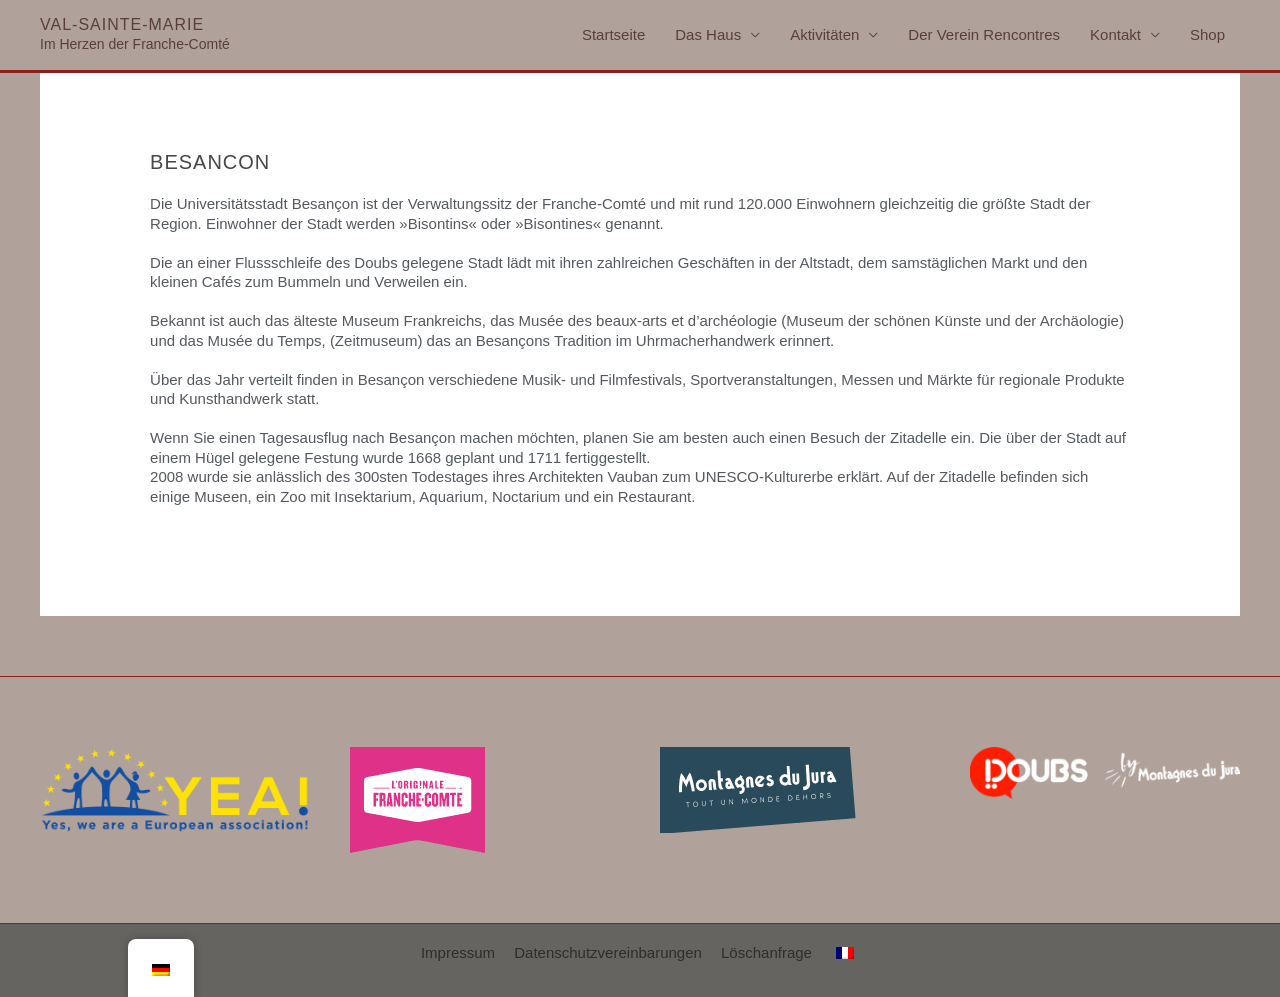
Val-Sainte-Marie (122, 24)
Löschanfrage (766, 952)
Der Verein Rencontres (984, 34)
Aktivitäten (824, 34)
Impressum (458, 952)
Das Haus (708, 34)
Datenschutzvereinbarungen (608, 952)
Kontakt (1115, 34)
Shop (1207, 34)
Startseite (613, 34)
